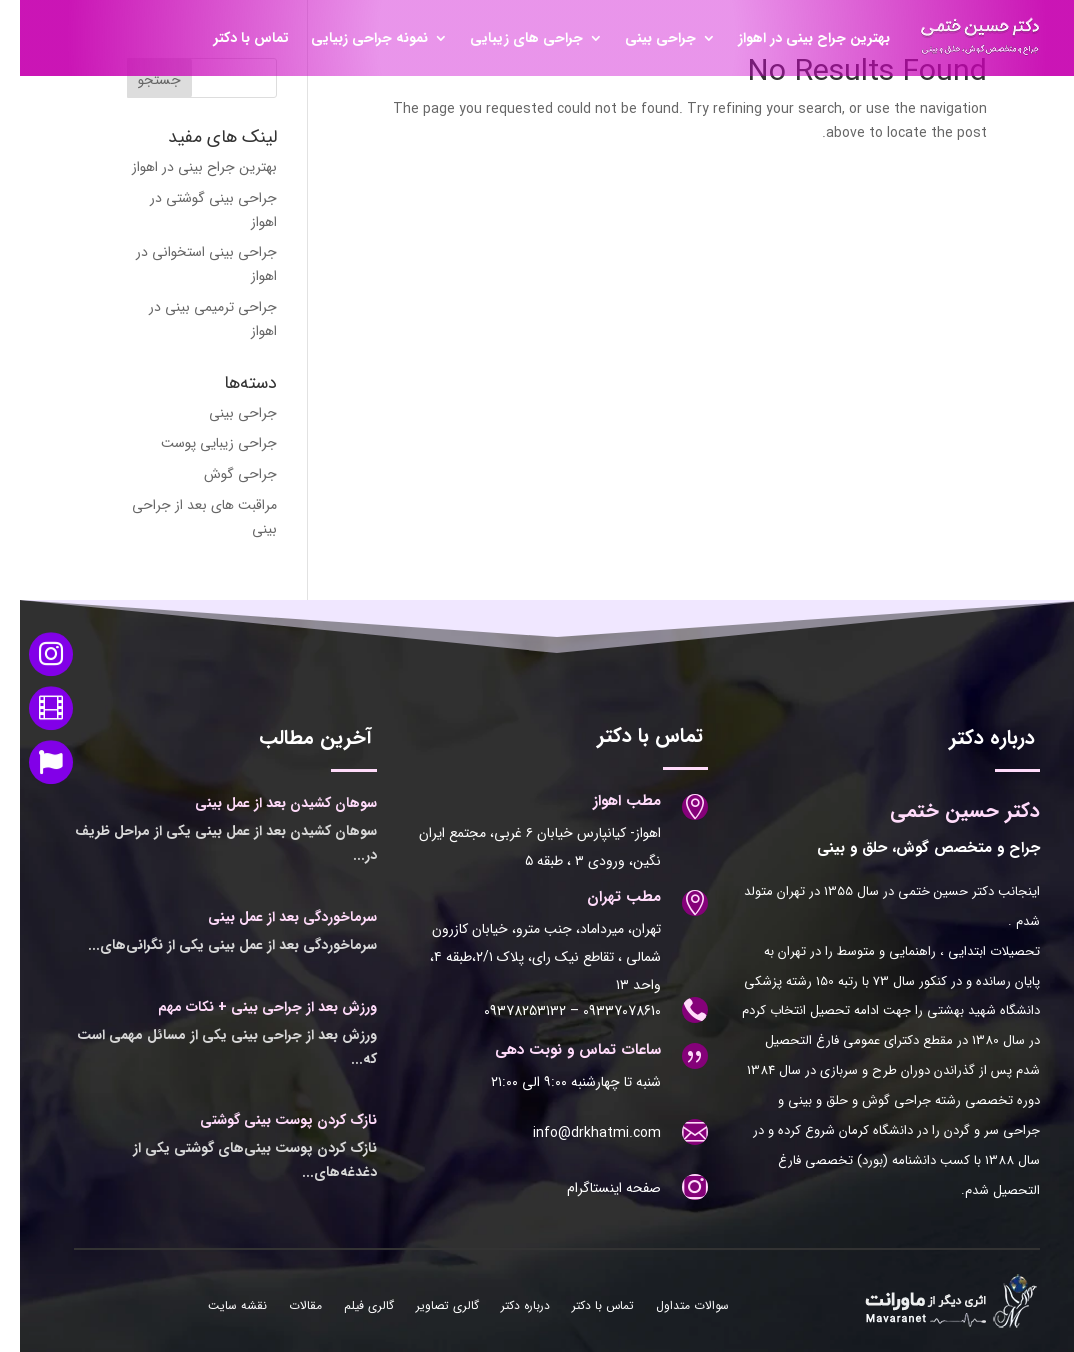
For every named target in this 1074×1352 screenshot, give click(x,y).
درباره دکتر (505, 1307)
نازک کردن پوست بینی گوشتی (268, 1120)
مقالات (285, 1307)
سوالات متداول (672, 1307)
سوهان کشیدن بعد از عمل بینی (266, 803)
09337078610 (600, 1011)
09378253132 (505, 1011)
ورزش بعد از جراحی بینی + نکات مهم (247, 1007)
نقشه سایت (217, 1307)
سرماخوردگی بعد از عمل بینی (272, 917)
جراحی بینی (640, 38)
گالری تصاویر (427, 1307)
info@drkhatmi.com (577, 1133)
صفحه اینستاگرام (594, 1188)
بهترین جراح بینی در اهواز (794, 38)
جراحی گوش (220, 474)
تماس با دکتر (231, 38)
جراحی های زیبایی (506, 38)
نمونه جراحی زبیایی (349, 38)
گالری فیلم (349, 1307)
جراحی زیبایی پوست (199, 443)
